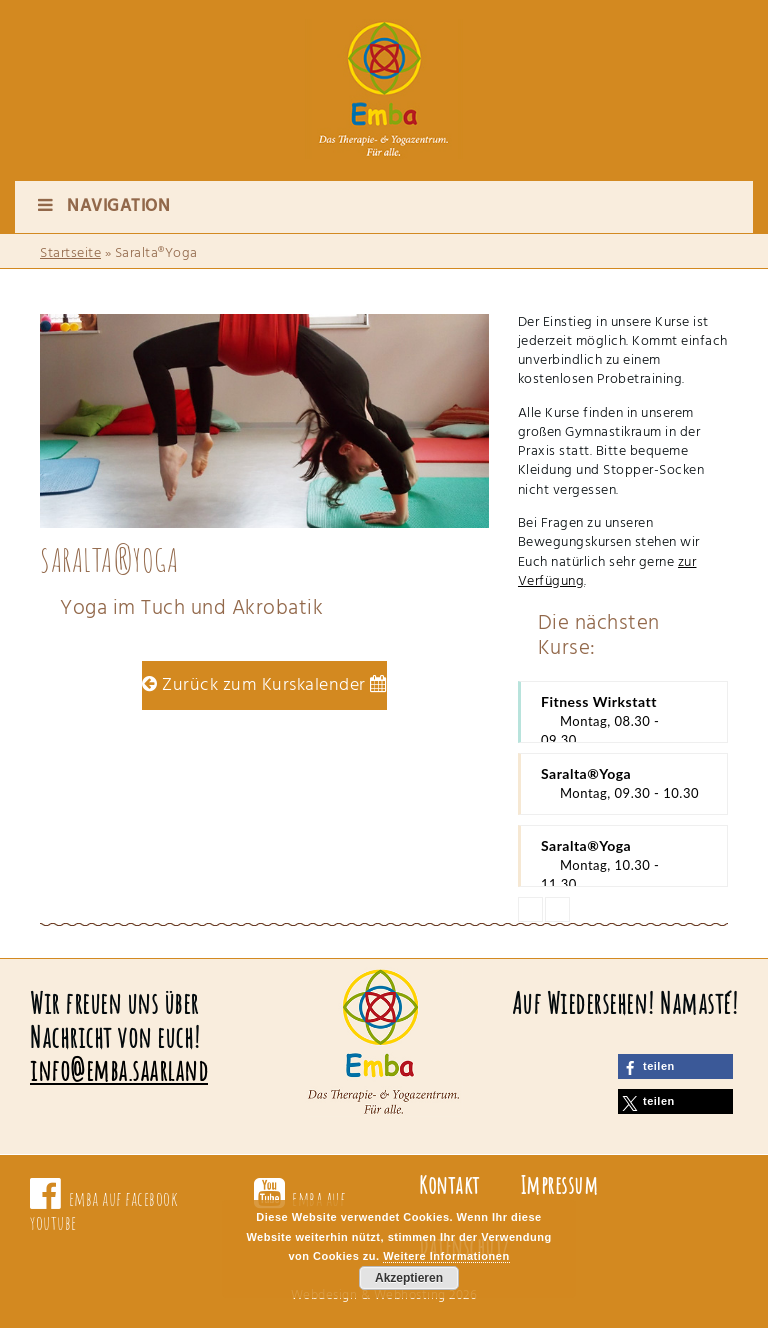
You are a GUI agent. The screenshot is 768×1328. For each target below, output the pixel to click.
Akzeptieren (409, 1278)
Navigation (102, 206)
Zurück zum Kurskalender (264, 685)
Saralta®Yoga (624, 784)
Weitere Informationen (446, 1256)
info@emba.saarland (119, 1070)
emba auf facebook (124, 1198)
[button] (675, 1066)
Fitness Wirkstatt (624, 718)
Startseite (70, 253)
